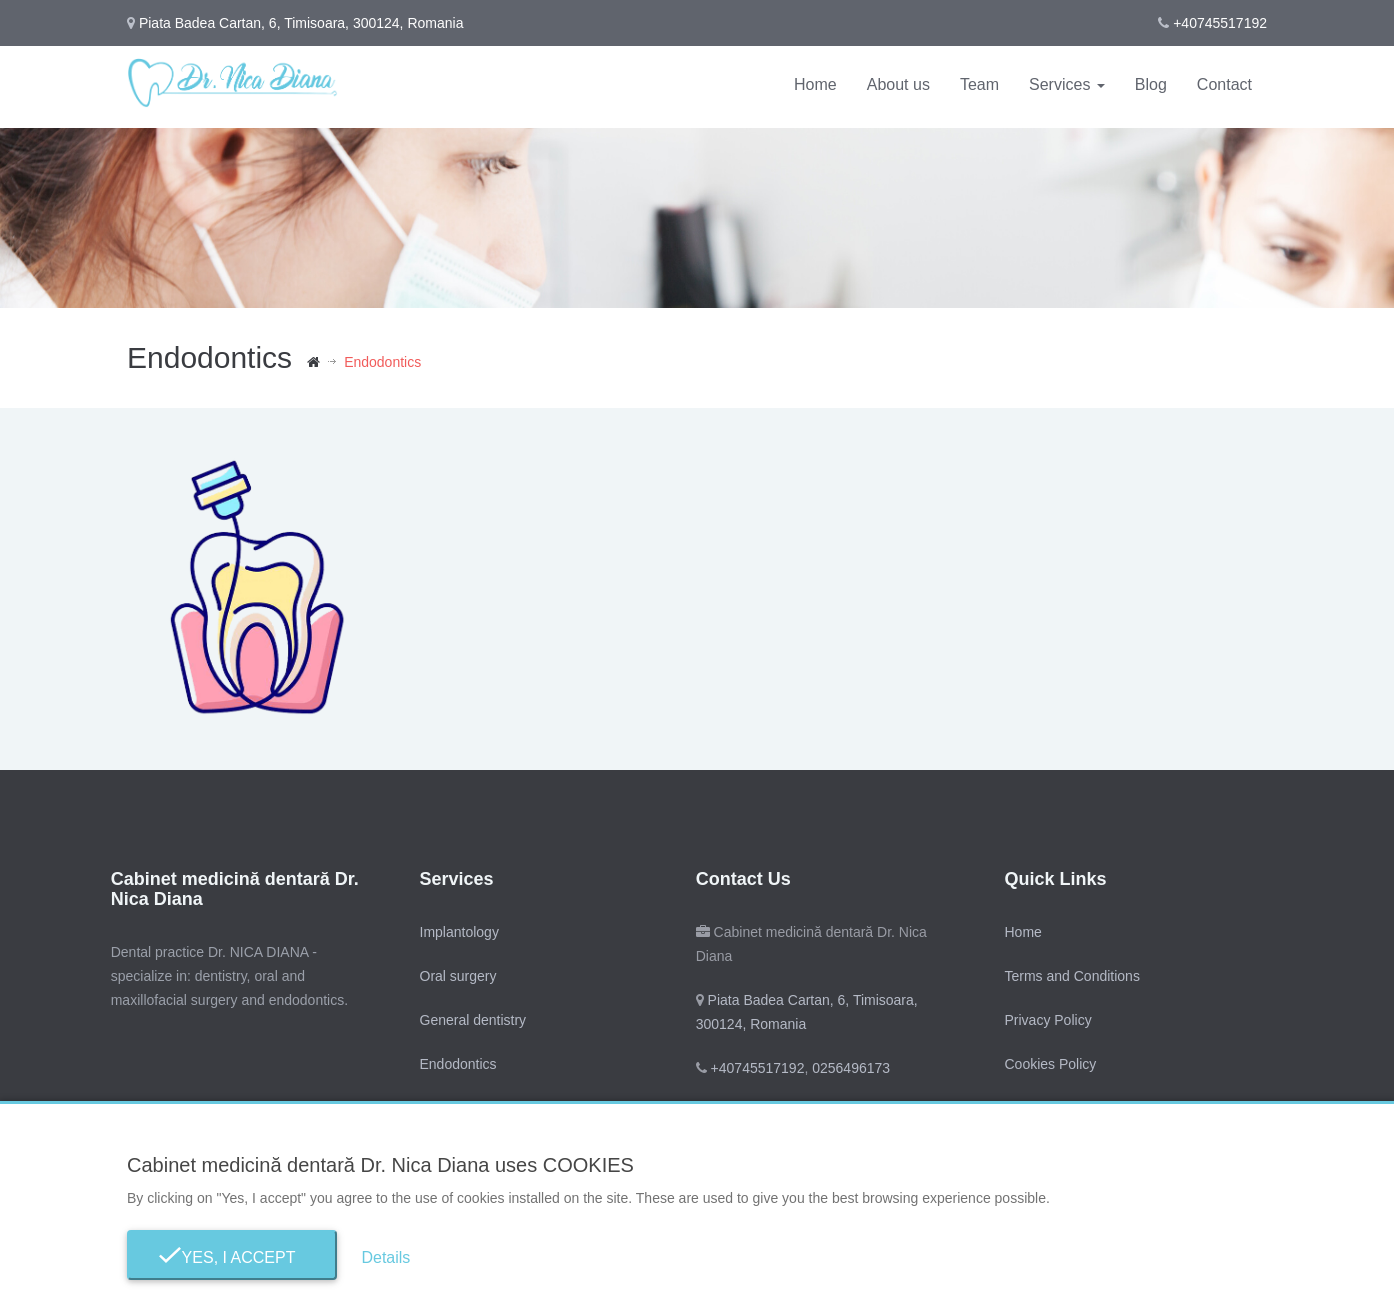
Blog (1151, 84)
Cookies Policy (1050, 1064)
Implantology (458, 932)
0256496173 (849, 1068)
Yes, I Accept (232, 1257)
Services (1067, 84)
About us (898, 84)
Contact (1224, 84)
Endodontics (457, 1064)
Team (979, 84)
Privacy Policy (1047, 1020)
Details (385, 1257)
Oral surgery (457, 976)
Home (815, 84)
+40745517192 (1220, 23)
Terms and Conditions (1071, 976)
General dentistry (472, 1020)
